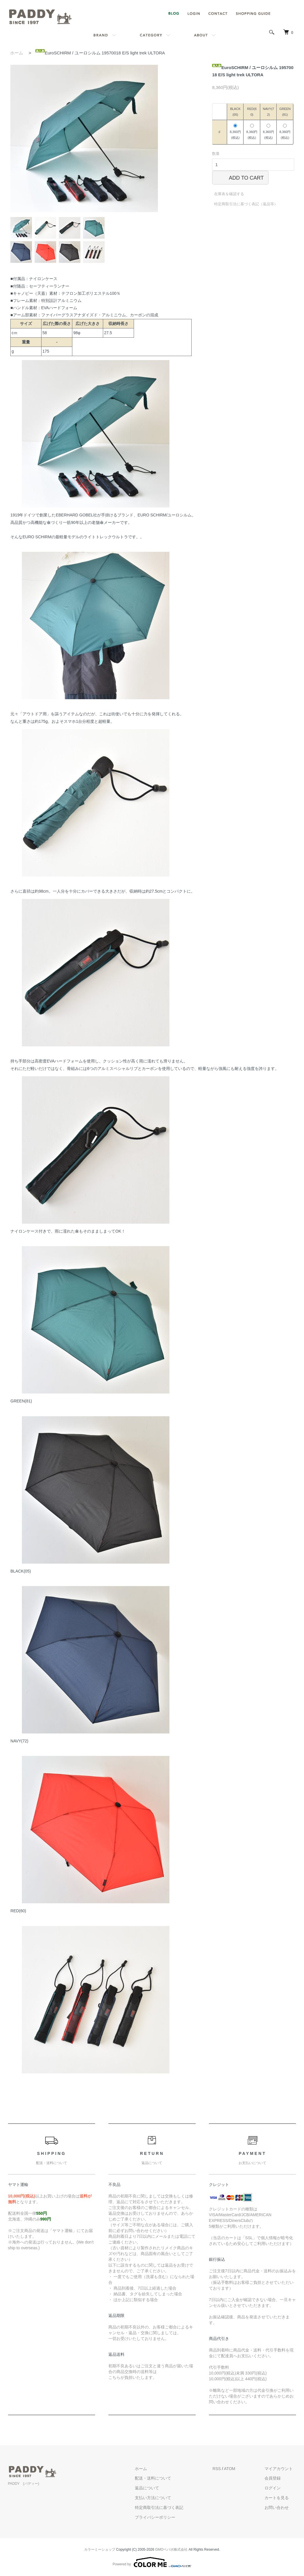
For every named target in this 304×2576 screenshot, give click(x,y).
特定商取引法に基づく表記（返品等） (246, 204)
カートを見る (280, 2497)
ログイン (276, 2488)
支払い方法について (163, 2497)
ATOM (236, 2468)
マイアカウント (282, 2468)
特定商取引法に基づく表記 (169, 2507)
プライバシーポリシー (165, 2517)
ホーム (16, 52)
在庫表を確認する (229, 194)
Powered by (152, 2562)
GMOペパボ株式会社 (171, 2550)
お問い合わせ (280, 2507)
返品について (157, 2488)
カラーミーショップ (99, 2550)
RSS (223, 2468)
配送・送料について (163, 2478)
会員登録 (276, 2478)
